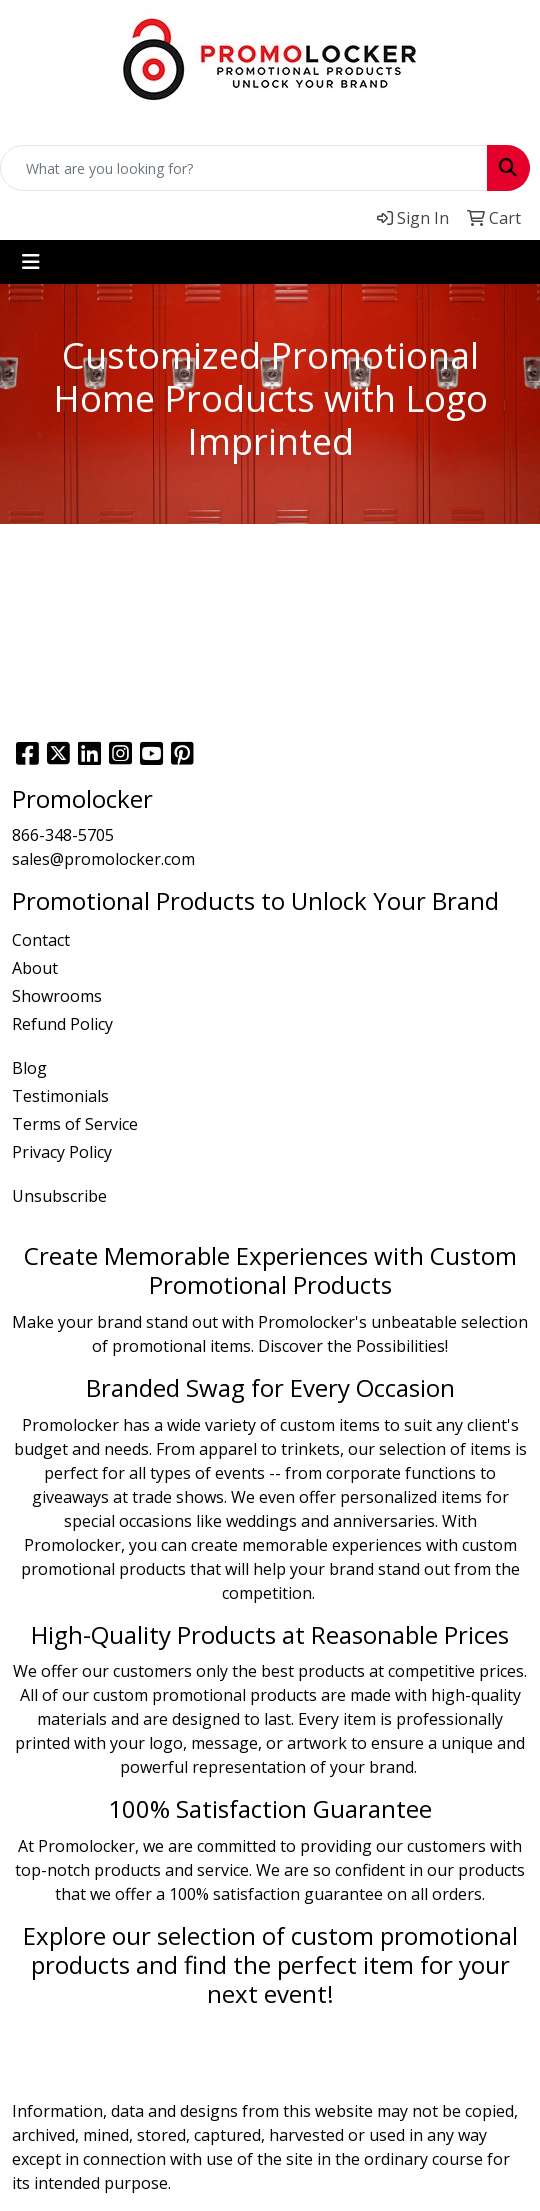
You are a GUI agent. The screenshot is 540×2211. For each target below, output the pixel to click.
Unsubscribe (59, 1196)
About (35, 968)
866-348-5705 (63, 835)
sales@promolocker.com (103, 859)
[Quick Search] (244, 168)
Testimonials (60, 1096)
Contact (41, 940)
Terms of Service (75, 1124)
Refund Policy (62, 1024)
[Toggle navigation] (31, 262)
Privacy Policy (62, 1152)
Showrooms (57, 996)
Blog (29, 1068)
